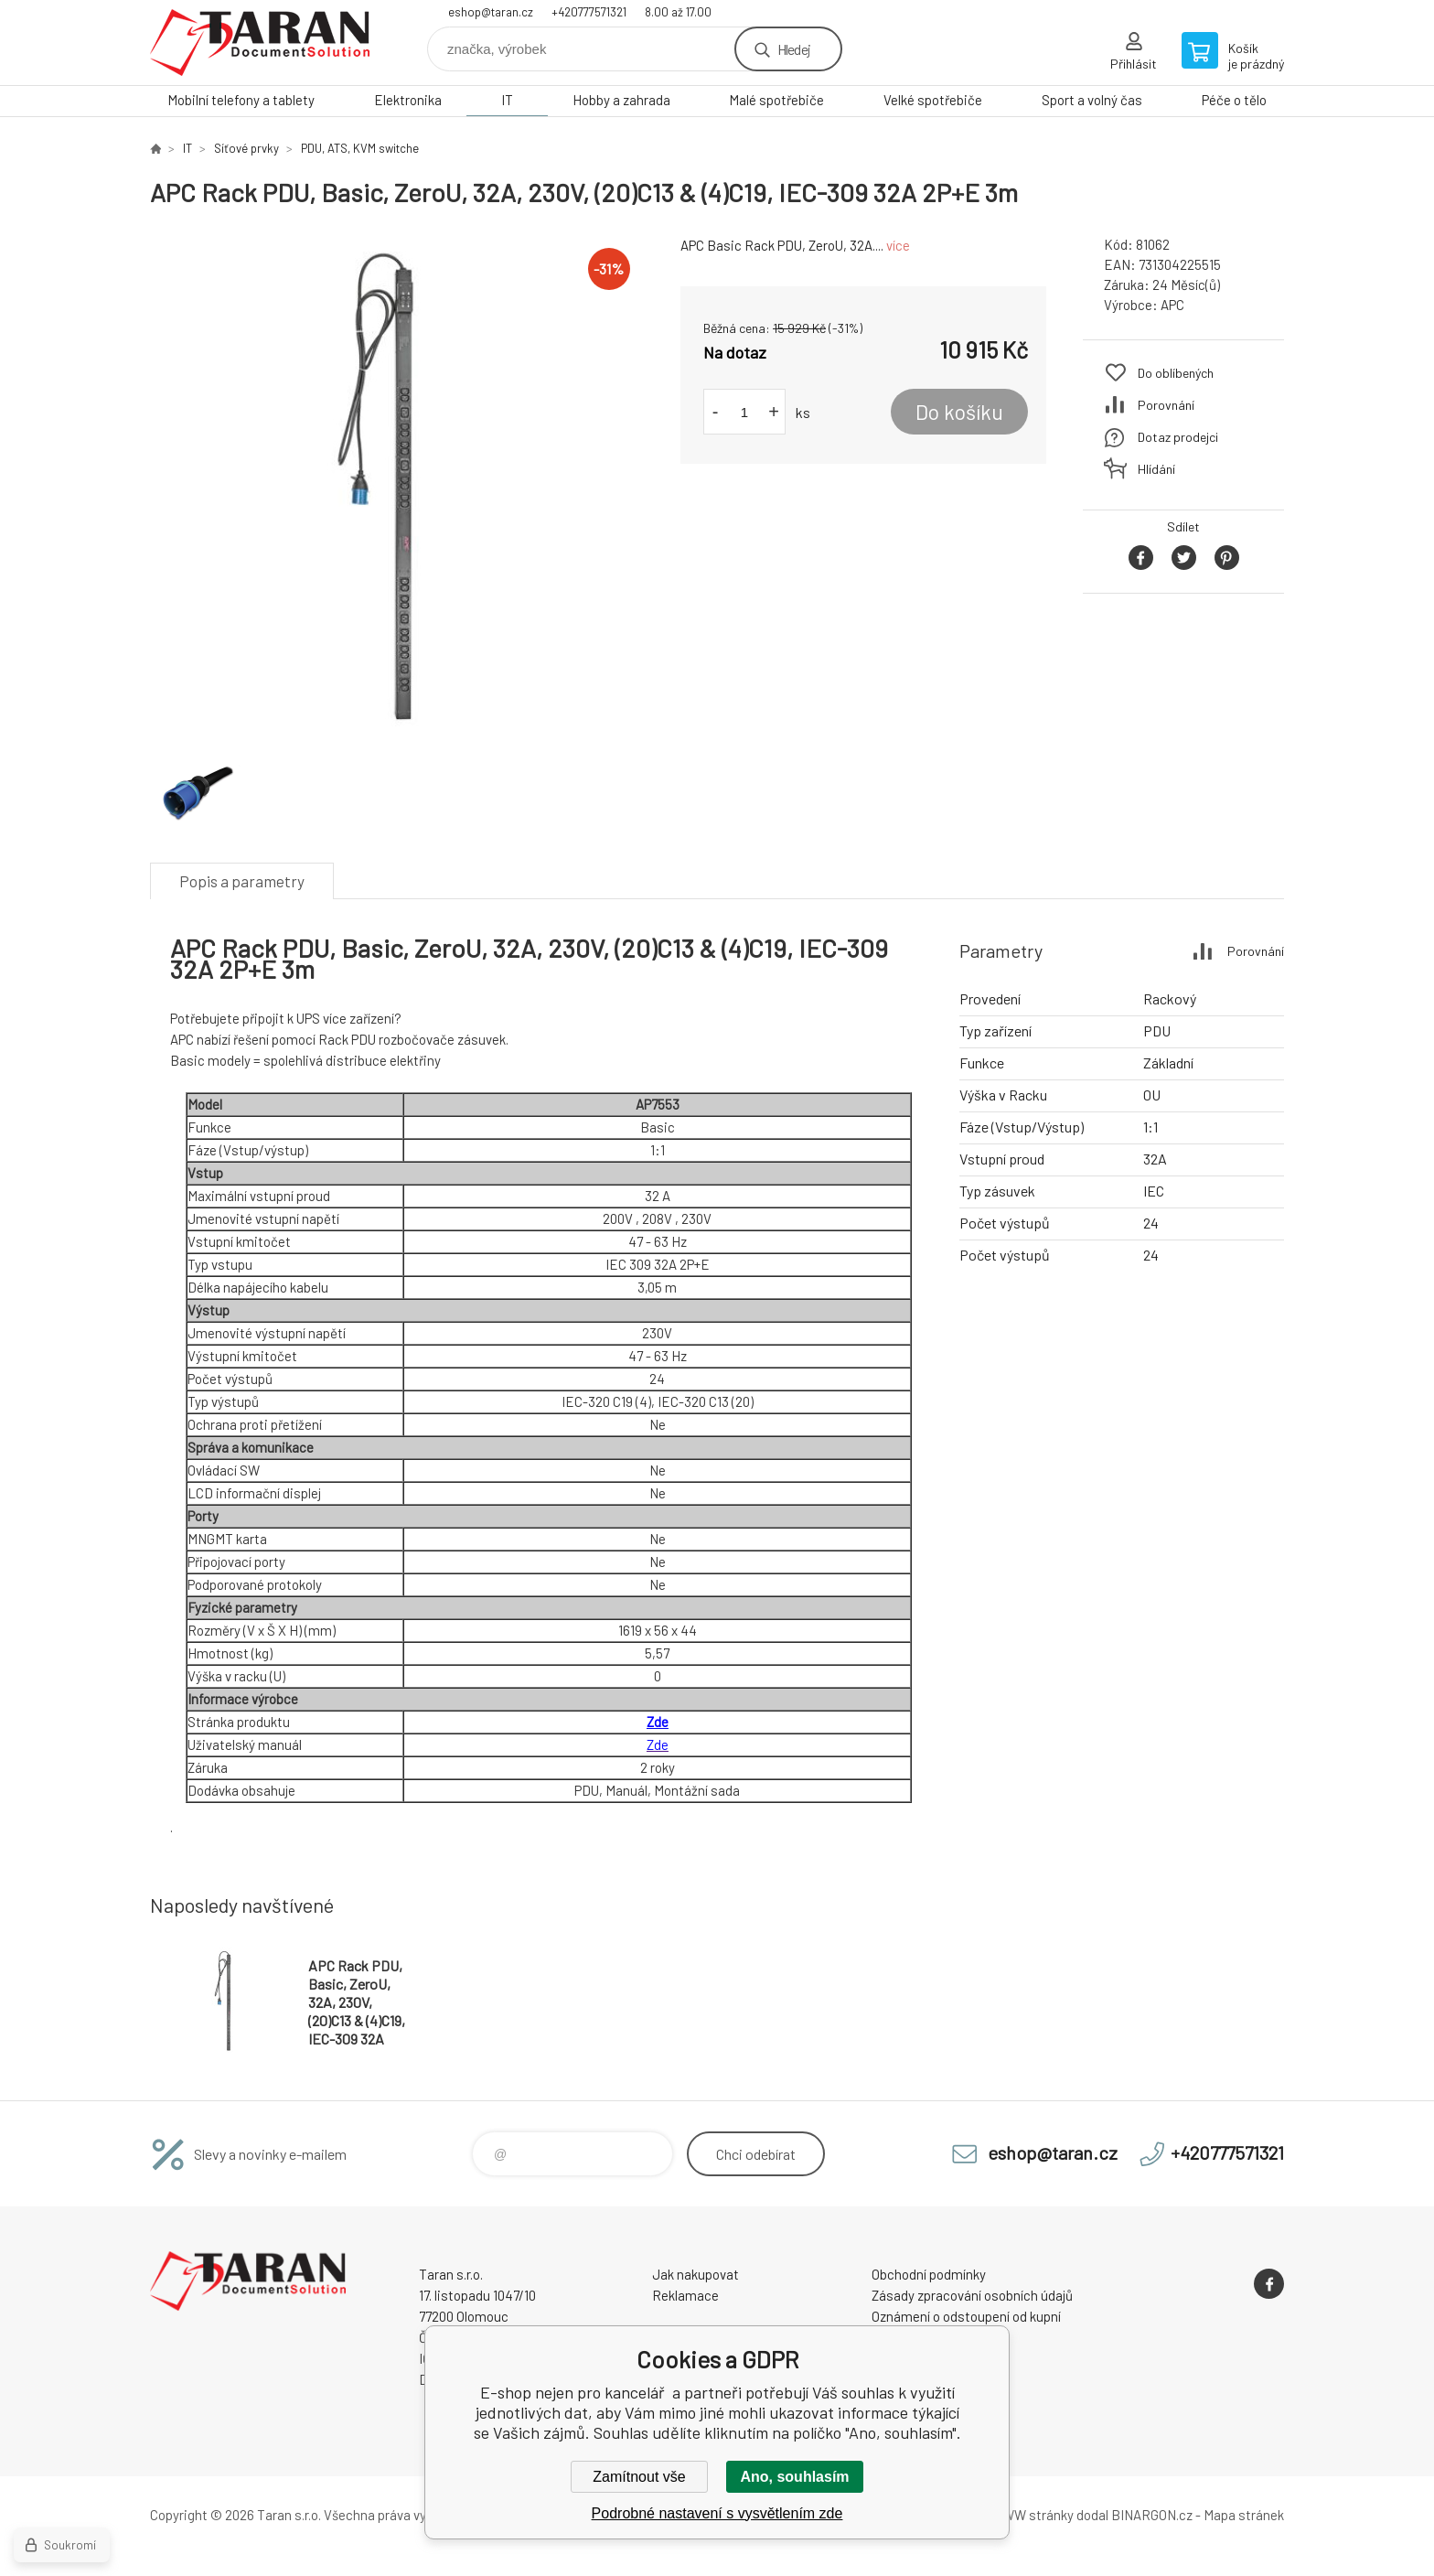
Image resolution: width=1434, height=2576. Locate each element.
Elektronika (408, 99)
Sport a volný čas (1092, 99)
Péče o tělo (1234, 99)
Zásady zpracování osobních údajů (972, 2295)
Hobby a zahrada (621, 99)
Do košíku (959, 411)
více (898, 245)
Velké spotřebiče (932, 99)
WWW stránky (1032, 2514)
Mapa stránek (1244, 2514)
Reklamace (685, 2295)
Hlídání (1156, 469)
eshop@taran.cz (490, 12)
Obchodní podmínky (929, 2274)
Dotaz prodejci (1178, 437)
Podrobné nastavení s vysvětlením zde (717, 2513)
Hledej (793, 49)
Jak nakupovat (695, 2274)
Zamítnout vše (639, 2477)
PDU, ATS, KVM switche (360, 148)
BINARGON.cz (1152, 2514)
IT (507, 99)
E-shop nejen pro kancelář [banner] (259, 42)
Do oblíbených (1176, 373)
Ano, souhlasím (794, 2477)
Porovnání (1166, 405)
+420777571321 (588, 12)
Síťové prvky (246, 148)
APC (1172, 304)
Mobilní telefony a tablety (241, 99)
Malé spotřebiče (776, 99)
